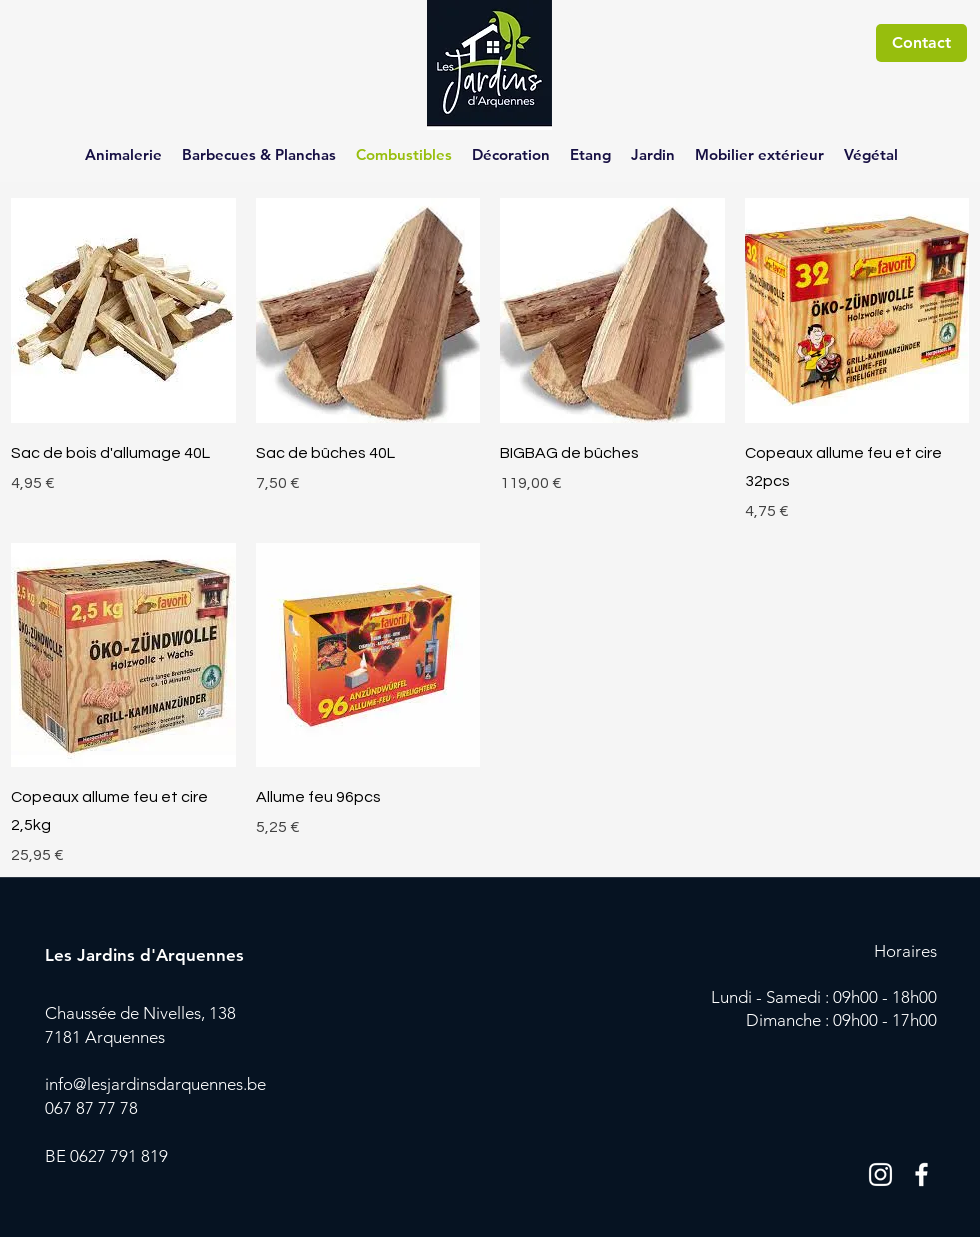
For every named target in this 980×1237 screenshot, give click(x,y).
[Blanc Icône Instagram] (880, 1174)
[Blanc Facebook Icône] (921, 1174)
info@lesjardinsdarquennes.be (155, 1084)
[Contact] (921, 43)
